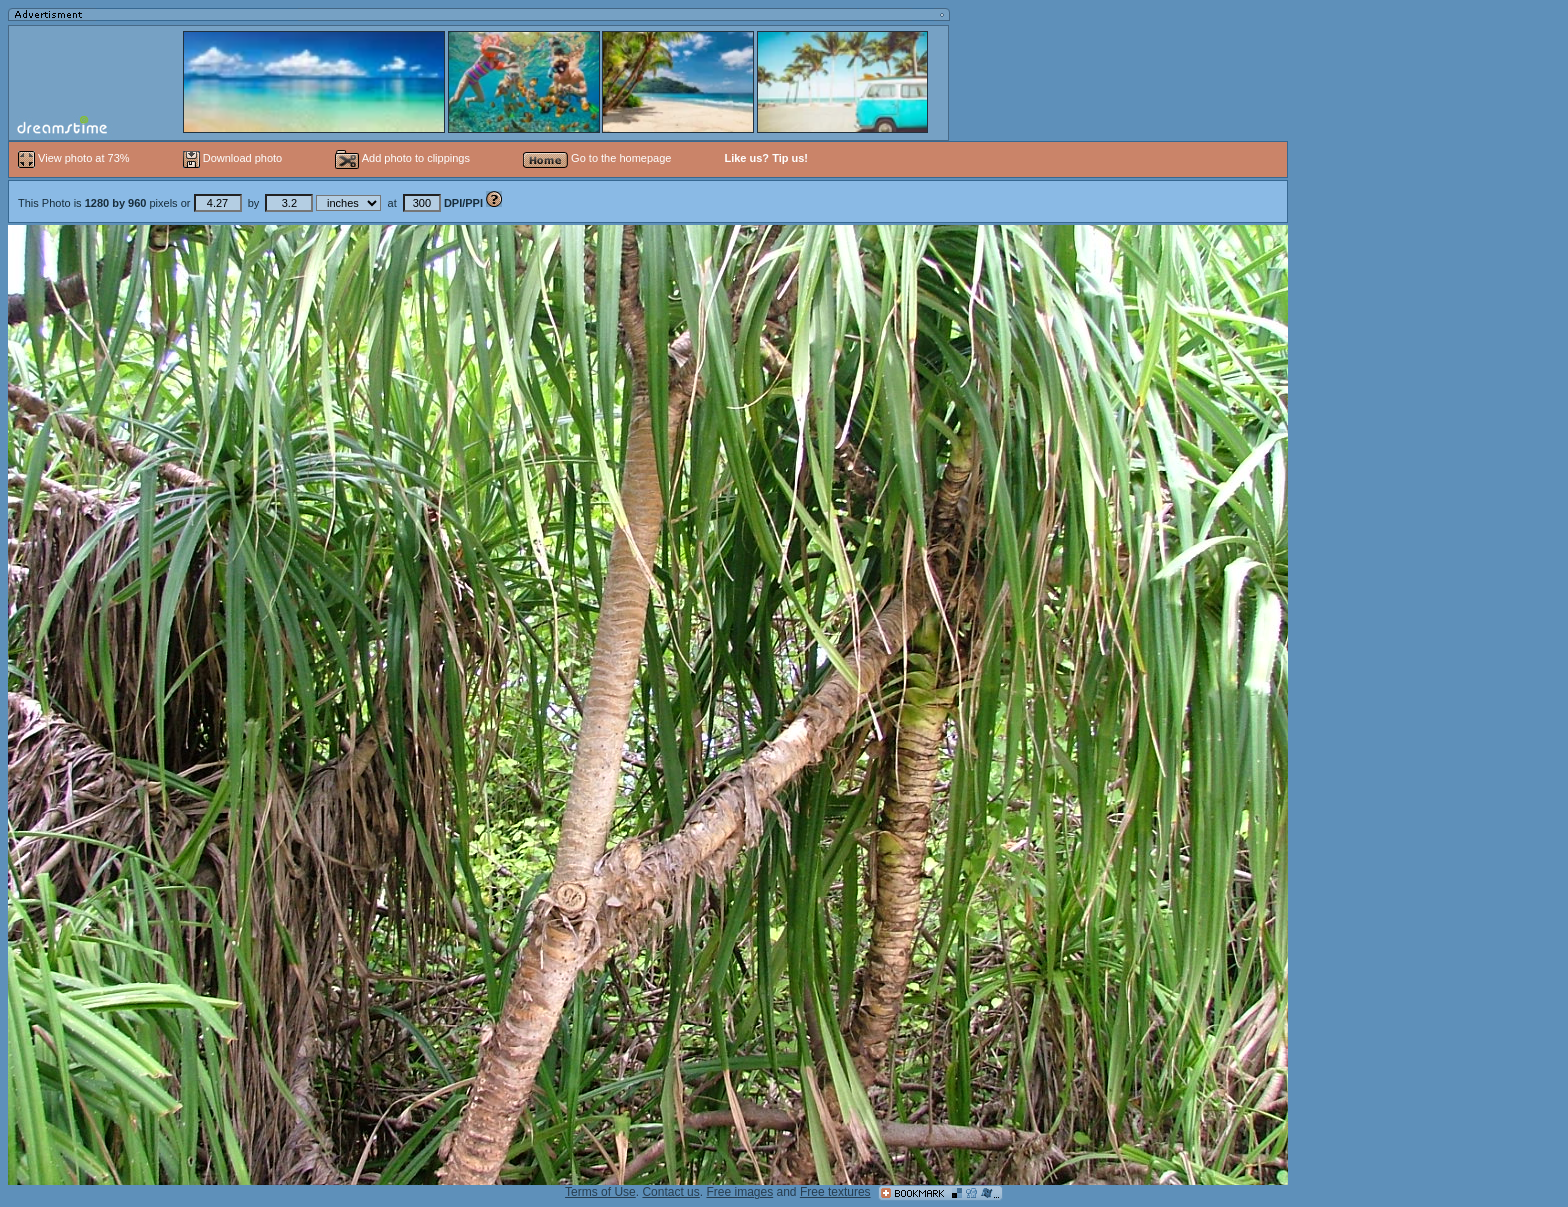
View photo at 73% (75, 158)
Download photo (233, 158)
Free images (739, 1192)
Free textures (835, 1192)
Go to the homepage (597, 158)
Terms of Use (600, 1192)
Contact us (670, 1192)
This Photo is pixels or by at (252, 203)
